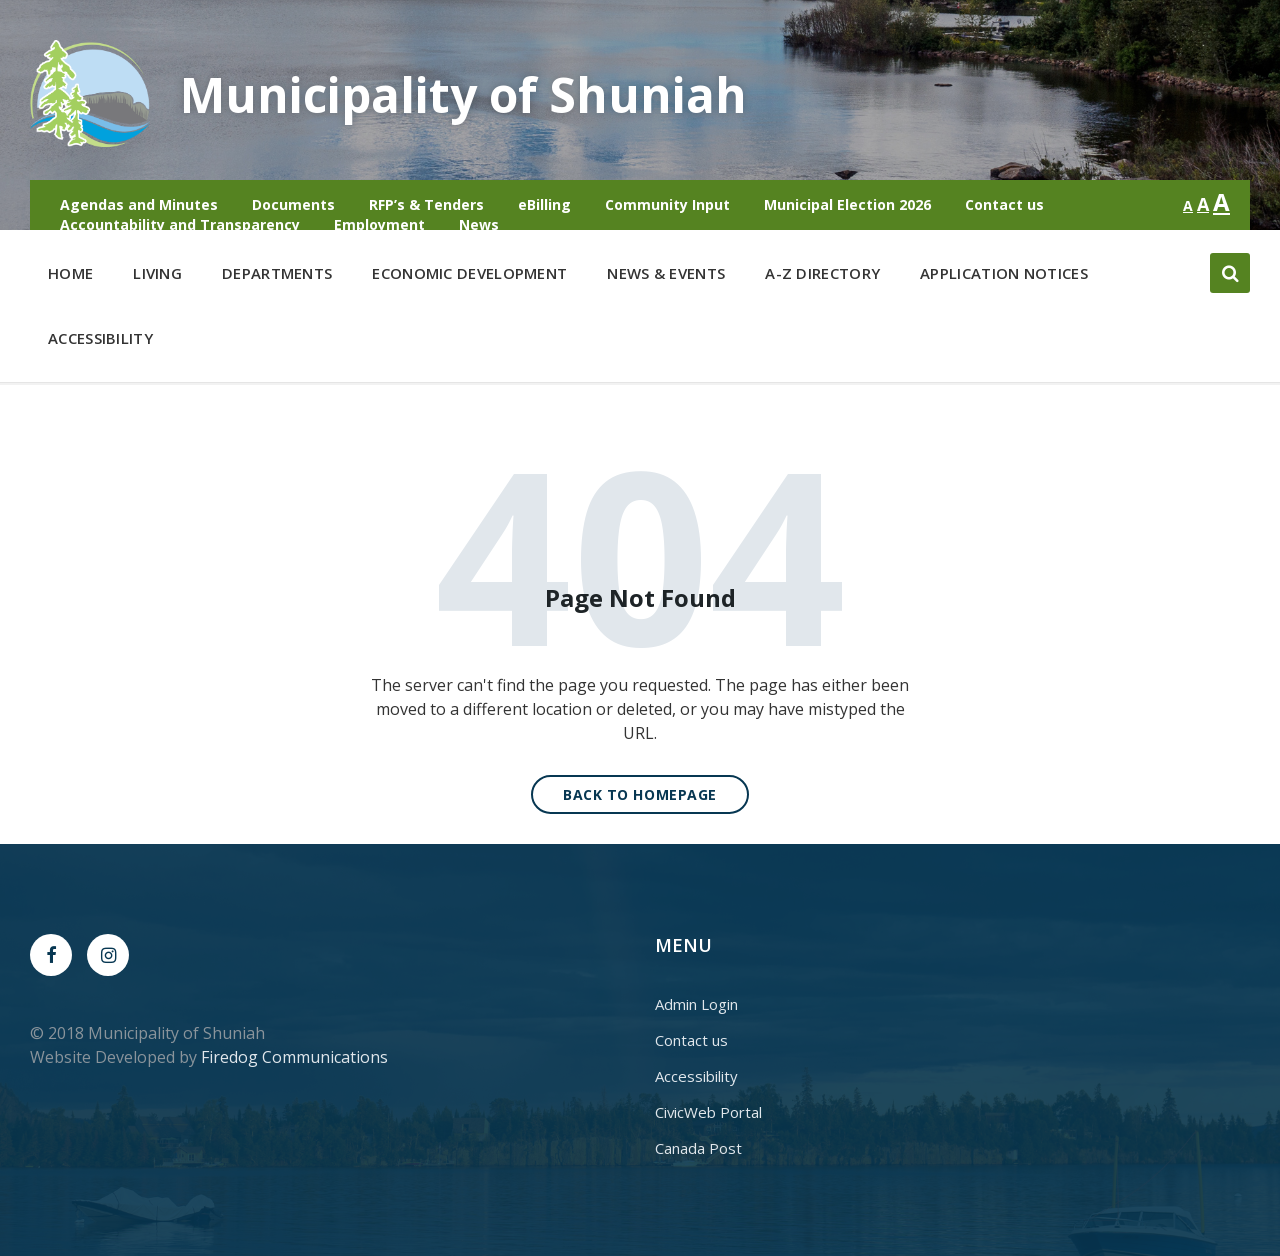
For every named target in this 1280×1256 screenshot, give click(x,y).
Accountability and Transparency (180, 224)
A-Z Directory (822, 273)
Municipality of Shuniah (463, 94)
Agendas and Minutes (139, 204)
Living (157, 277)
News (479, 224)
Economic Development (469, 277)
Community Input (667, 204)
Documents (293, 204)
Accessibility (100, 338)
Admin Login (696, 1004)
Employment (379, 224)
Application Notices (1004, 273)
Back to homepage (640, 794)
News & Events (666, 273)
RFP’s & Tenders (426, 204)
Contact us (1004, 204)
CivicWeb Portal (708, 1112)
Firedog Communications (294, 1057)
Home (70, 273)
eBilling (544, 204)
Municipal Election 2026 (847, 204)
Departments (277, 277)
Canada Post (698, 1148)
